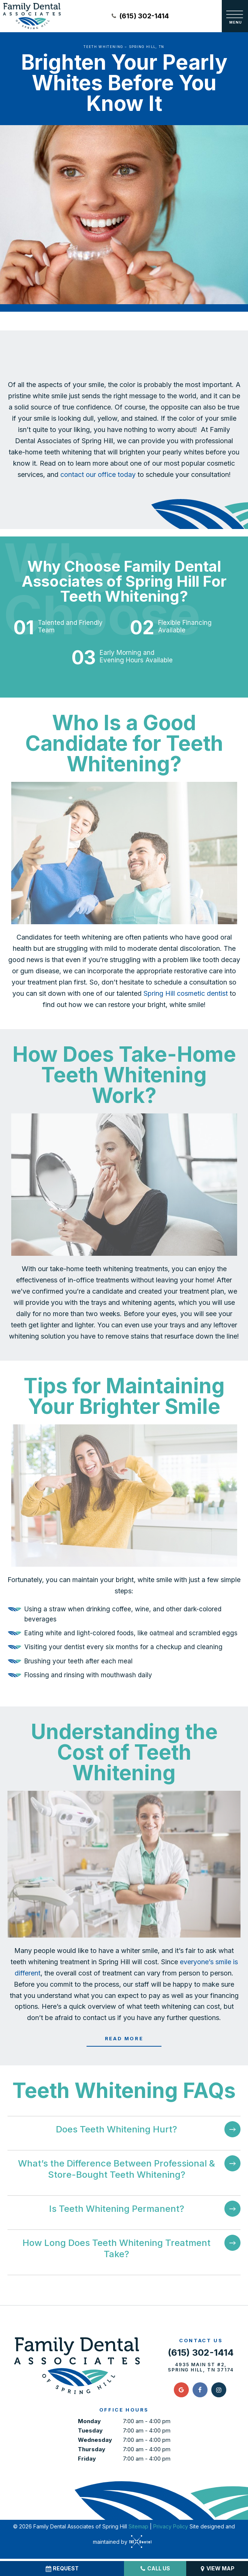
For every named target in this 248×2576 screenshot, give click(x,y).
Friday (87, 2460)
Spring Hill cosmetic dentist (185, 996)
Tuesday (90, 2432)
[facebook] (200, 2391)
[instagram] (218, 2391)
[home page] (32, 16)
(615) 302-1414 (139, 16)
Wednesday (95, 2441)
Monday (89, 2423)
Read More (124, 2041)
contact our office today (98, 477)
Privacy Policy (170, 2528)
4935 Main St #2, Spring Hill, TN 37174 (201, 2369)
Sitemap (138, 2528)
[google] (181, 2391)
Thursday (91, 2451)
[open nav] (235, 16)
